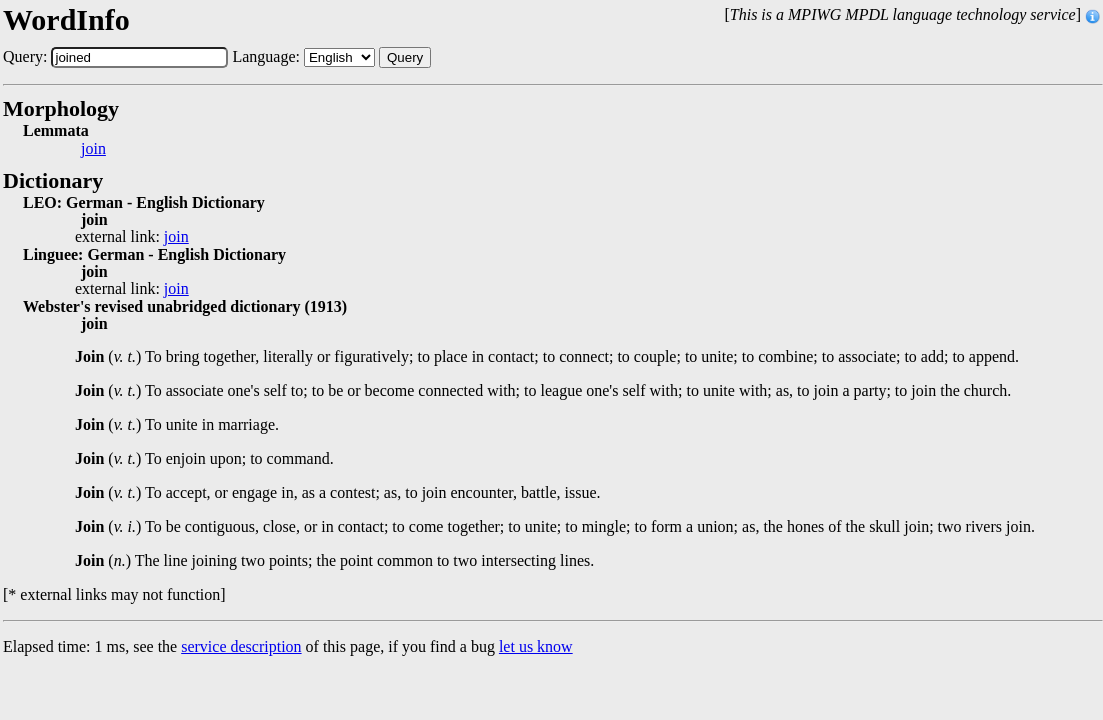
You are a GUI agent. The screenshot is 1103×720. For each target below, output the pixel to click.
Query (405, 57)
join (93, 149)
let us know (536, 646)
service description (241, 646)
